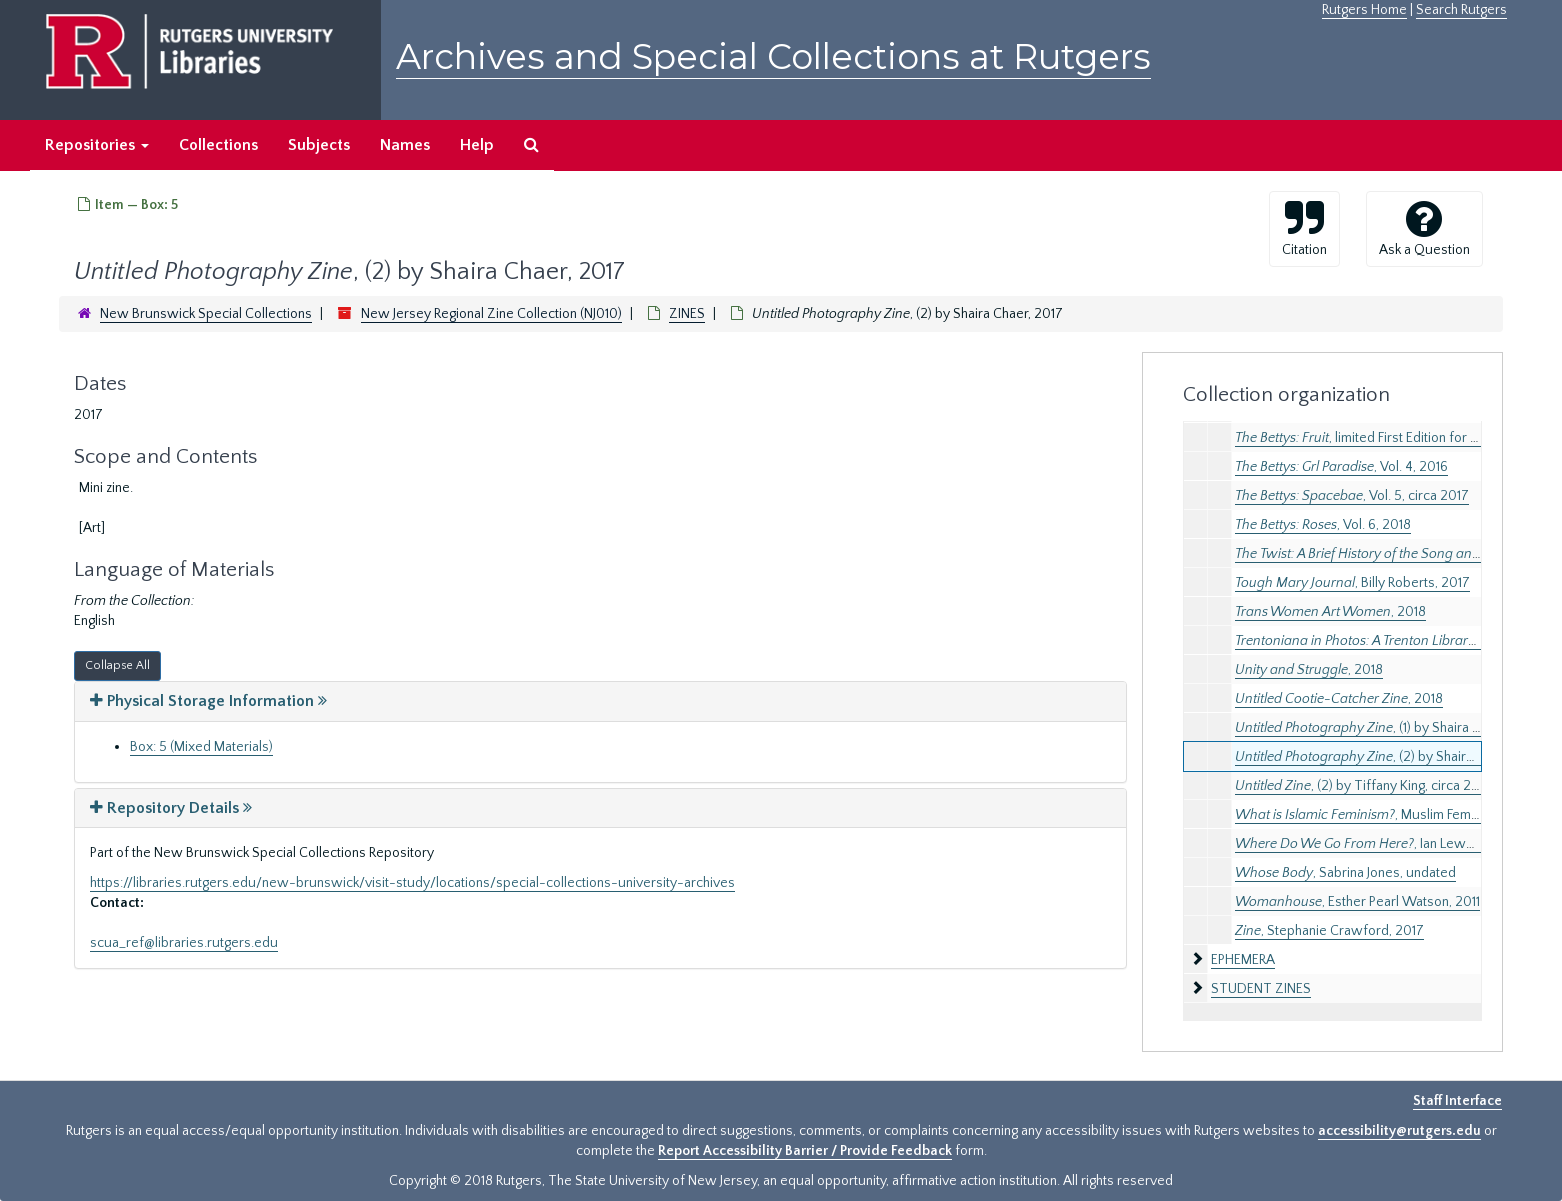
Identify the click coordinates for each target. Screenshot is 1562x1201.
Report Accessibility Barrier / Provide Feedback (805, 1151)
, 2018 (1330, 612)
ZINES (687, 314)
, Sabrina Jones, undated (1345, 873)
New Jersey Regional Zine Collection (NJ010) (491, 314)
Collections (218, 145)
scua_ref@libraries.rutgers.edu (184, 943)
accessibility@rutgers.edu (1399, 1131)
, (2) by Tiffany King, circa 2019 (1363, 786)
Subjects (319, 145)
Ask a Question (1424, 228)
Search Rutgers (1461, 10)
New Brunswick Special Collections (206, 314)
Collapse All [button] (117, 665)
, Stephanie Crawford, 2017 (1329, 931)
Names (405, 145)
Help (477, 145)
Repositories (97, 145)
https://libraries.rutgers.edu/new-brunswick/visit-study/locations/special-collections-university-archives (412, 883)
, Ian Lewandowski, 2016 (1397, 844)
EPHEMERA (1243, 960)
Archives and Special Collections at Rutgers (773, 56)
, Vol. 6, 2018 (1323, 525)
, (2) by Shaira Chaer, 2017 (1390, 757)
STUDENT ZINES (1261, 989)
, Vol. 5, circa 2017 (1352, 496)
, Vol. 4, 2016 (1341, 467)
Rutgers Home (1364, 10)
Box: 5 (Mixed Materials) (201, 747)
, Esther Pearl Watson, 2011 (1357, 902)
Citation (1304, 228)
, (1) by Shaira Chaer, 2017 (1388, 728)
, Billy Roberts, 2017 (1352, 583)
